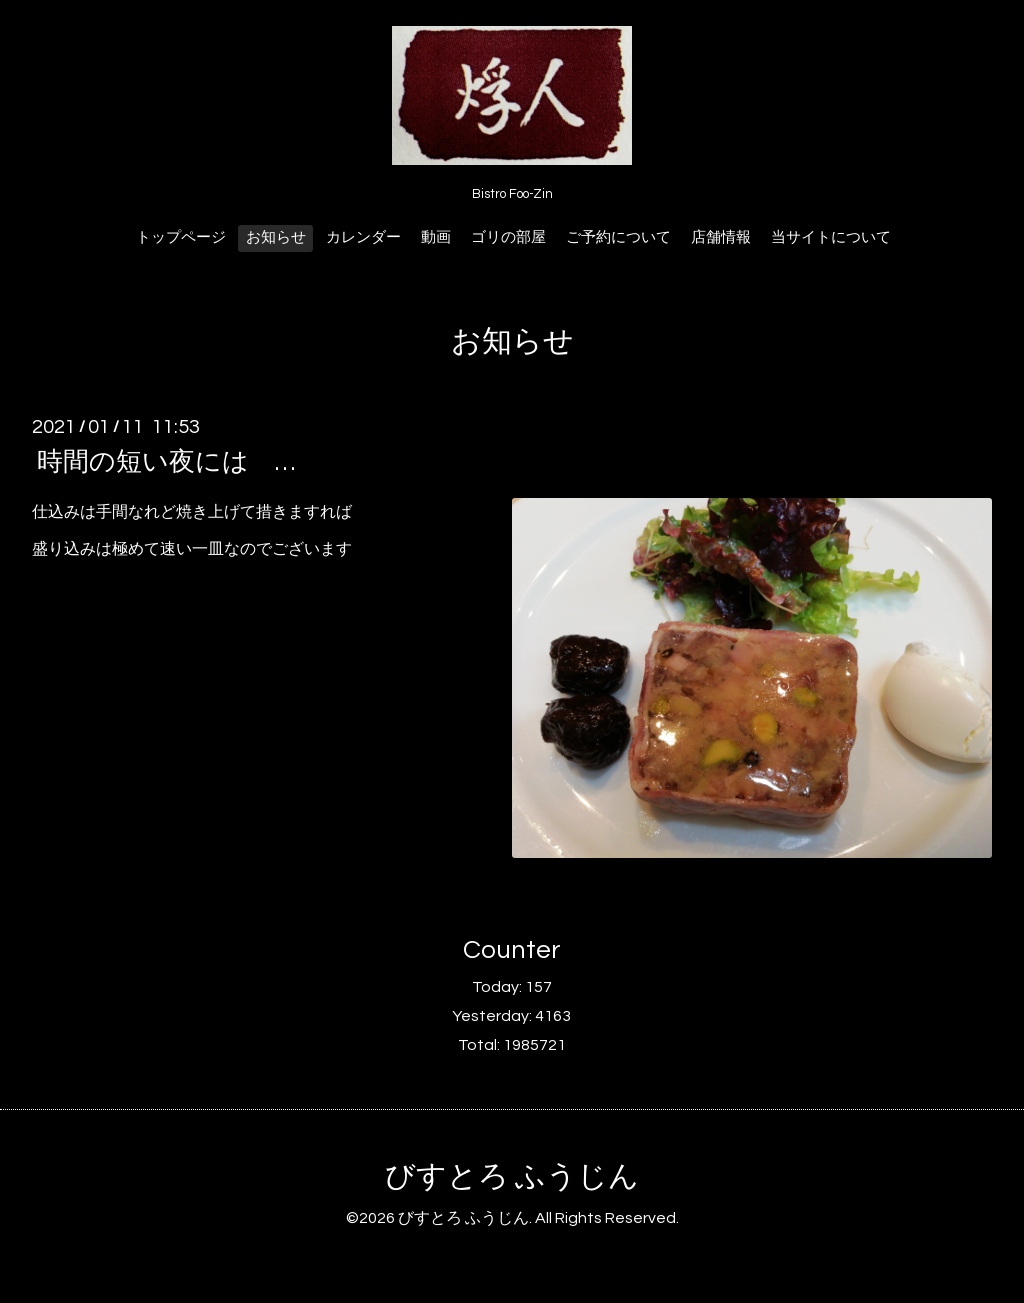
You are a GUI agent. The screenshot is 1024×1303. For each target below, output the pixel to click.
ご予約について (618, 237)
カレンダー (363, 237)
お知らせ (276, 237)
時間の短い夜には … (166, 462)
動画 (436, 237)
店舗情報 (721, 237)
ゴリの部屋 (508, 237)
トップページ (181, 237)
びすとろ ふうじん (512, 1176)
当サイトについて (831, 237)
